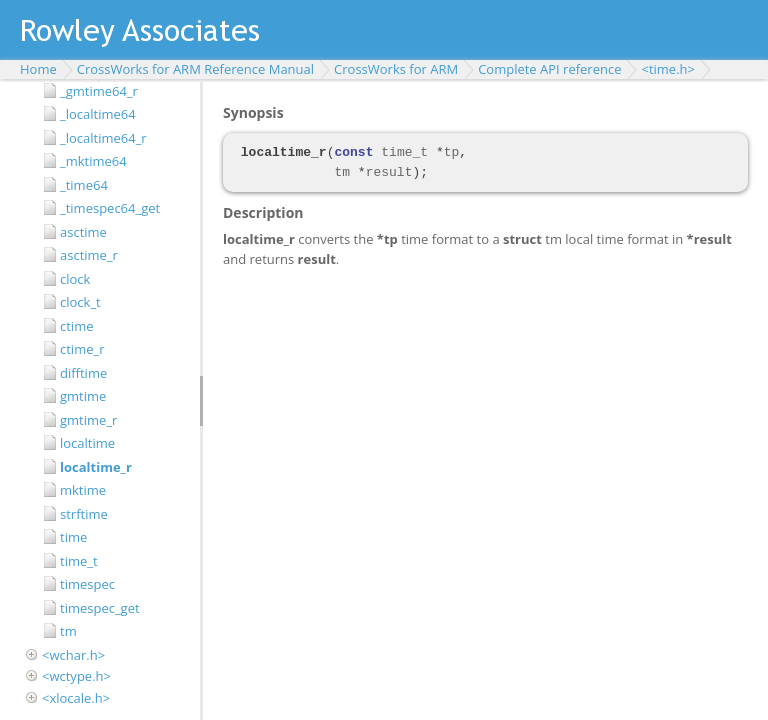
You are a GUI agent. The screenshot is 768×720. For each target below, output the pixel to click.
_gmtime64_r (99, 91)
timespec (87, 584)
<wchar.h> (73, 655)
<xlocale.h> (76, 698)
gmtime (83, 396)
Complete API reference (549, 69)
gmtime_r (88, 420)
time (73, 537)
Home (38, 69)
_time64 (84, 185)
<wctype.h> (76, 676)
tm (68, 631)
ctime (76, 326)
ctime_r (82, 349)
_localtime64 (98, 114)
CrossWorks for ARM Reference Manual (195, 69)
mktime (83, 490)
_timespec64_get (110, 208)
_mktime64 (93, 161)
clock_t (80, 302)
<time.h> (668, 69)
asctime (83, 232)
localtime (87, 443)
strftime (84, 514)
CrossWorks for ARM (396, 69)
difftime (83, 373)
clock (75, 279)
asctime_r (89, 255)
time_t (79, 561)
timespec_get (100, 608)
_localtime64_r (103, 138)
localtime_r (96, 467)
